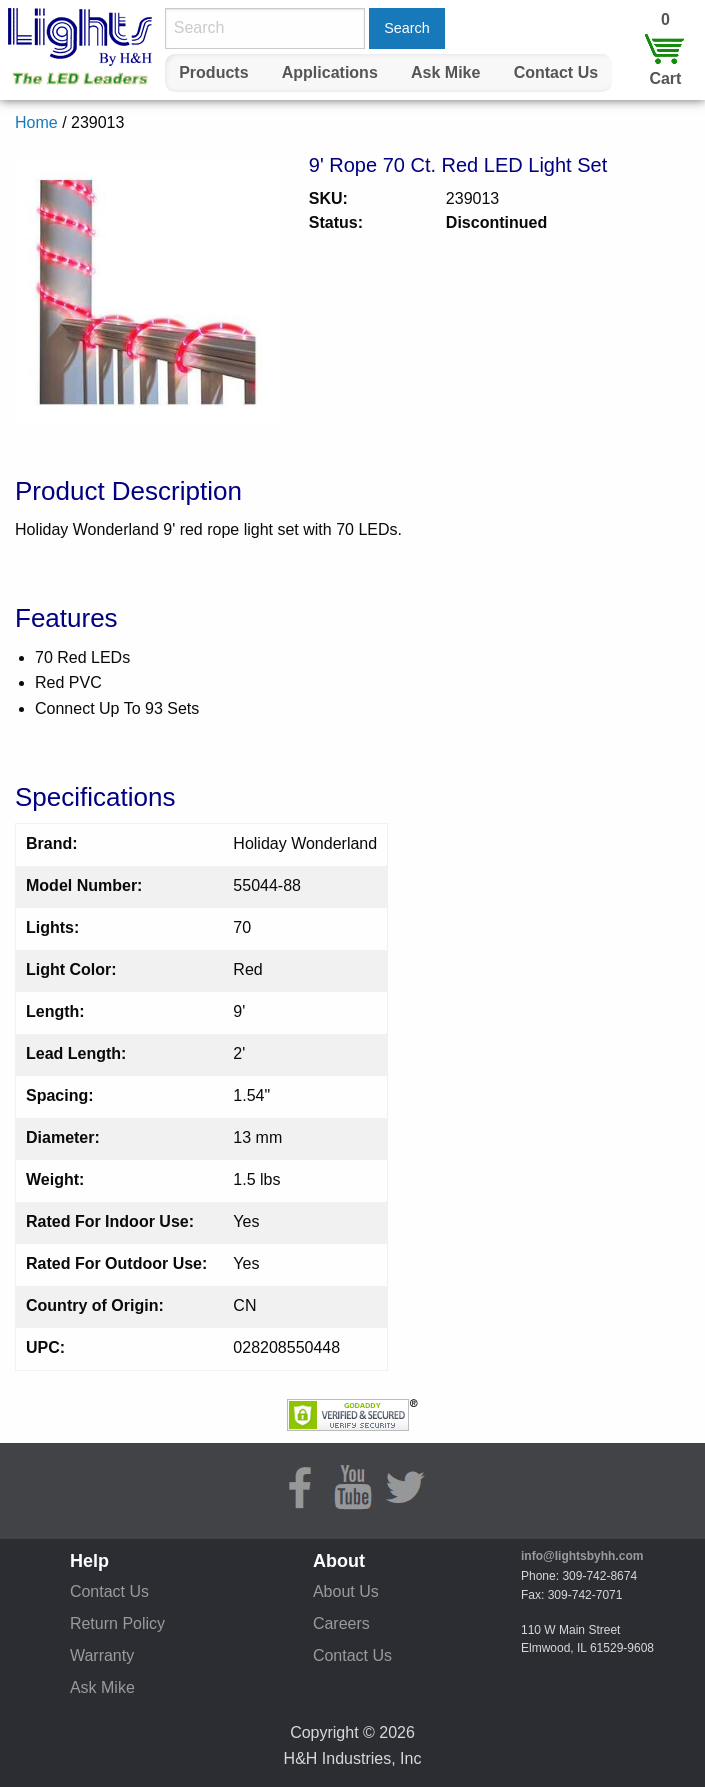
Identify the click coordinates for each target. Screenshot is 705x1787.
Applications (330, 72)
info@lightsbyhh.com (582, 1556)
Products (213, 72)
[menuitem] (214, 73)
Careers (341, 1623)
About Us (346, 1591)
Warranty (102, 1655)
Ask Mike (445, 72)
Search (407, 28)
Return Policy (117, 1623)
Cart (665, 78)
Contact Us (556, 72)
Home (36, 122)
